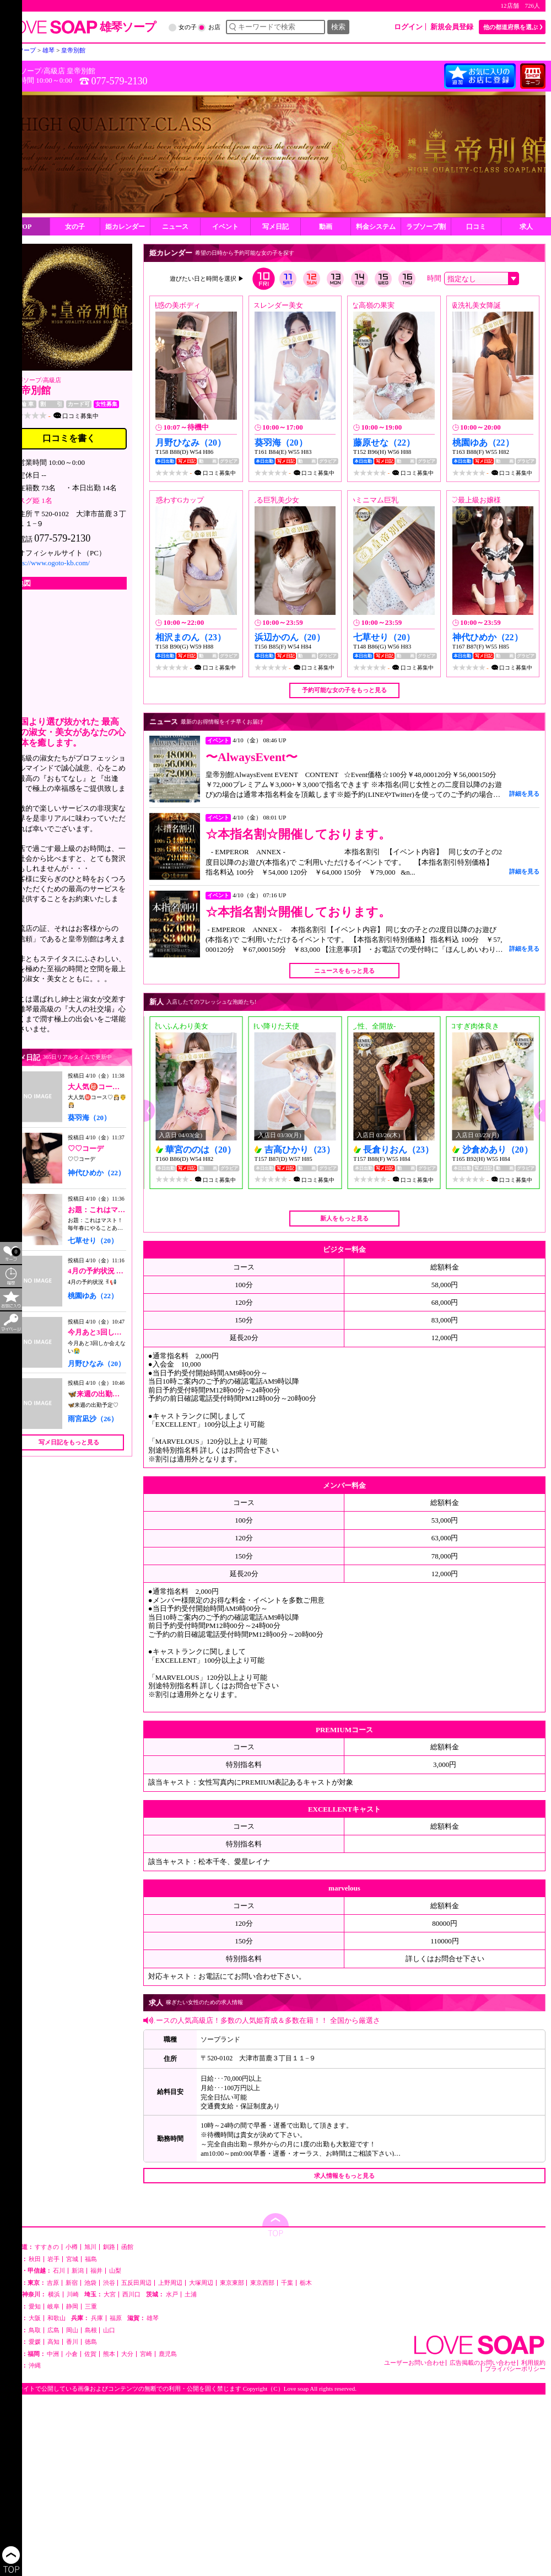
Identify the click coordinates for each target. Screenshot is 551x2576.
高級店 (54, 71)
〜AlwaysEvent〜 (252, 757)
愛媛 (35, 2342)
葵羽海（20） (89, 1117)
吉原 (53, 2283)
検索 (338, 27)
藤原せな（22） (384, 442)
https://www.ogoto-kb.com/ (50, 563)
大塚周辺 (201, 2283)
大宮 (110, 2294)
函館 (127, 2247)
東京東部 (232, 2283)
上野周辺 (170, 2283)
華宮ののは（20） (200, 1149)
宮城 (72, 2259)
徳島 (91, 2342)
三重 (91, 2307)
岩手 (53, 2259)
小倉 (72, 2354)
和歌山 (56, 2318)
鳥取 (35, 2330)
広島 (53, 2330)
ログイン (408, 26)
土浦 (191, 2294)
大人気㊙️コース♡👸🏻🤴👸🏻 (110, 1087)
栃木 (306, 2283)
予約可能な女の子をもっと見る (344, 690)
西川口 (131, 2294)
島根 (91, 2330)
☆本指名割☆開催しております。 (298, 834)
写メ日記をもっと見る (69, 1442)
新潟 (78, 2271)
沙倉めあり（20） (497, 1149)
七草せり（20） (93, 1240)
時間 (434, 278)
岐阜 (53, 2307)
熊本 (109, 2354)
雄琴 (153, 2318)
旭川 (90, 2247)
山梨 (115, 2271)
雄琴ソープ (26, 380)
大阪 (35, 2318)
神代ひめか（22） (96, 1173)
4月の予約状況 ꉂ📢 (99, 1271)
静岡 (72, 2307)
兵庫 (97, 2318)
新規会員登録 (451, 26)
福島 (91, 2259)
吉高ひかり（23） (299, 1149)
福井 (96, 2271)
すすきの (47, 2247)
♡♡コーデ (86, 1148)
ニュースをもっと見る (344, 970)
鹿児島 (168, 2354)
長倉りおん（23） (398, 1149)
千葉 (287, 2283)
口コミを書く (68, 438)
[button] (149, 1111)
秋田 (35, 2259)
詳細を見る (524, 793)
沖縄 (35, 2366)
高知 (53, 2342)
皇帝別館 (81, 71)
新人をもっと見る (344, 1218)
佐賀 (90, 2354)
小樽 (72, 2247)
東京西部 (262, 2283)
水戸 (172, 2294)
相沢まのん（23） (190, 637)
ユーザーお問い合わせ (414, 2363)
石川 (59, 2271)
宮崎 (146, 2354)
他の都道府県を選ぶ (510, 27)
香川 (72, 2342)
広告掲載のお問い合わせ (483, 2363)
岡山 (72, 2330)
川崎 (73, 2294)
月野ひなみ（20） (96, 1363)
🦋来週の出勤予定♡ (101, 1394)
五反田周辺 (136, 2283)
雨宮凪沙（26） (93, 1419)
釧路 (109, 2247)
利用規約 (533, 2363)
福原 (116, 2318)
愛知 (35, 2307)
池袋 (90, 2283)
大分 (127, 2354)
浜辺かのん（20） (290, 637)
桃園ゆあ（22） (93, 1296)
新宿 (72, 2283)
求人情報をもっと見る (344, 2175)
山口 (109, 2330)
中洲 (53, 2354)
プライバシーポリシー (515, 2369)
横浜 (54, 2294)
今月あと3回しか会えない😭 (113, 1332)
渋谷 (109, 2283)
